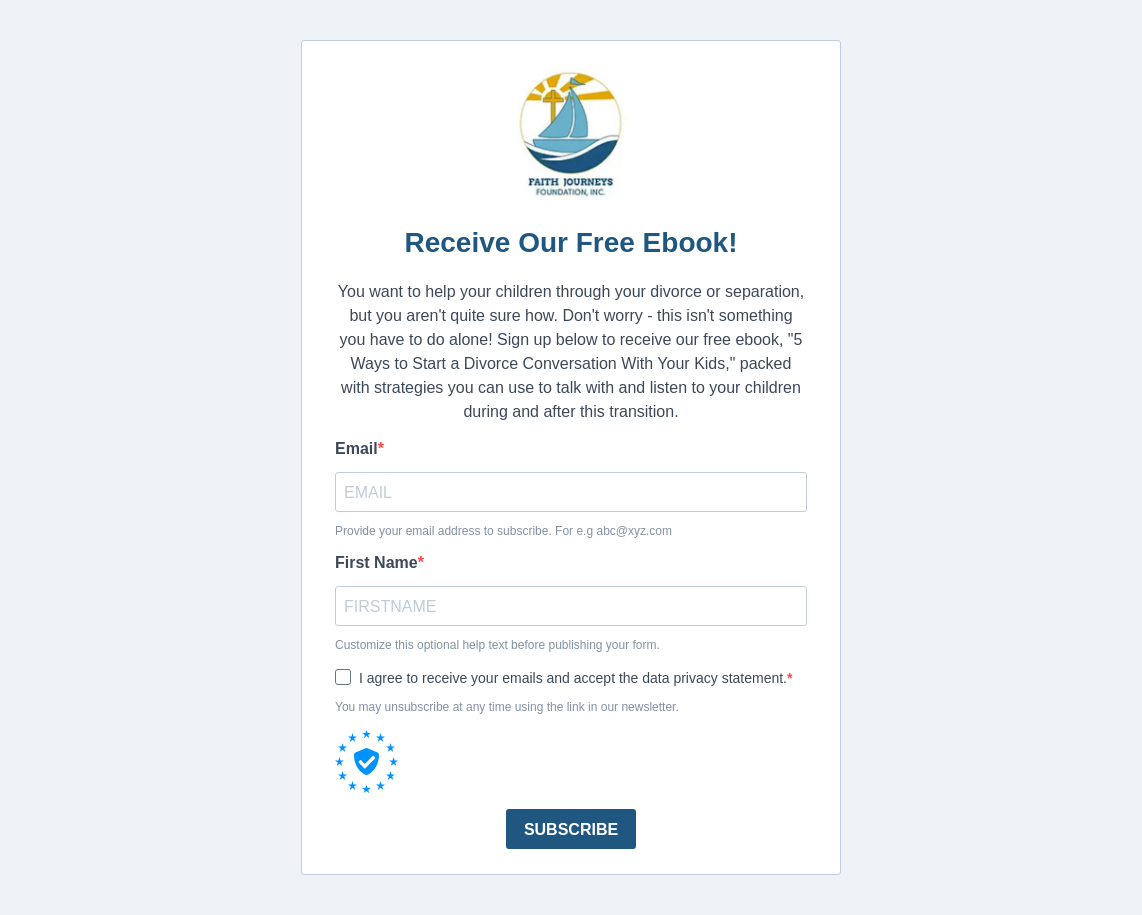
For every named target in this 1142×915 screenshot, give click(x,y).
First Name (376, 562)
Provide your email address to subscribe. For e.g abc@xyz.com (503, 531)
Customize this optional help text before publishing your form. (497, 645)
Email (356, 448)
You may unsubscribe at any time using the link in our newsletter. (507, 707)
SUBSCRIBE (571, 829)
